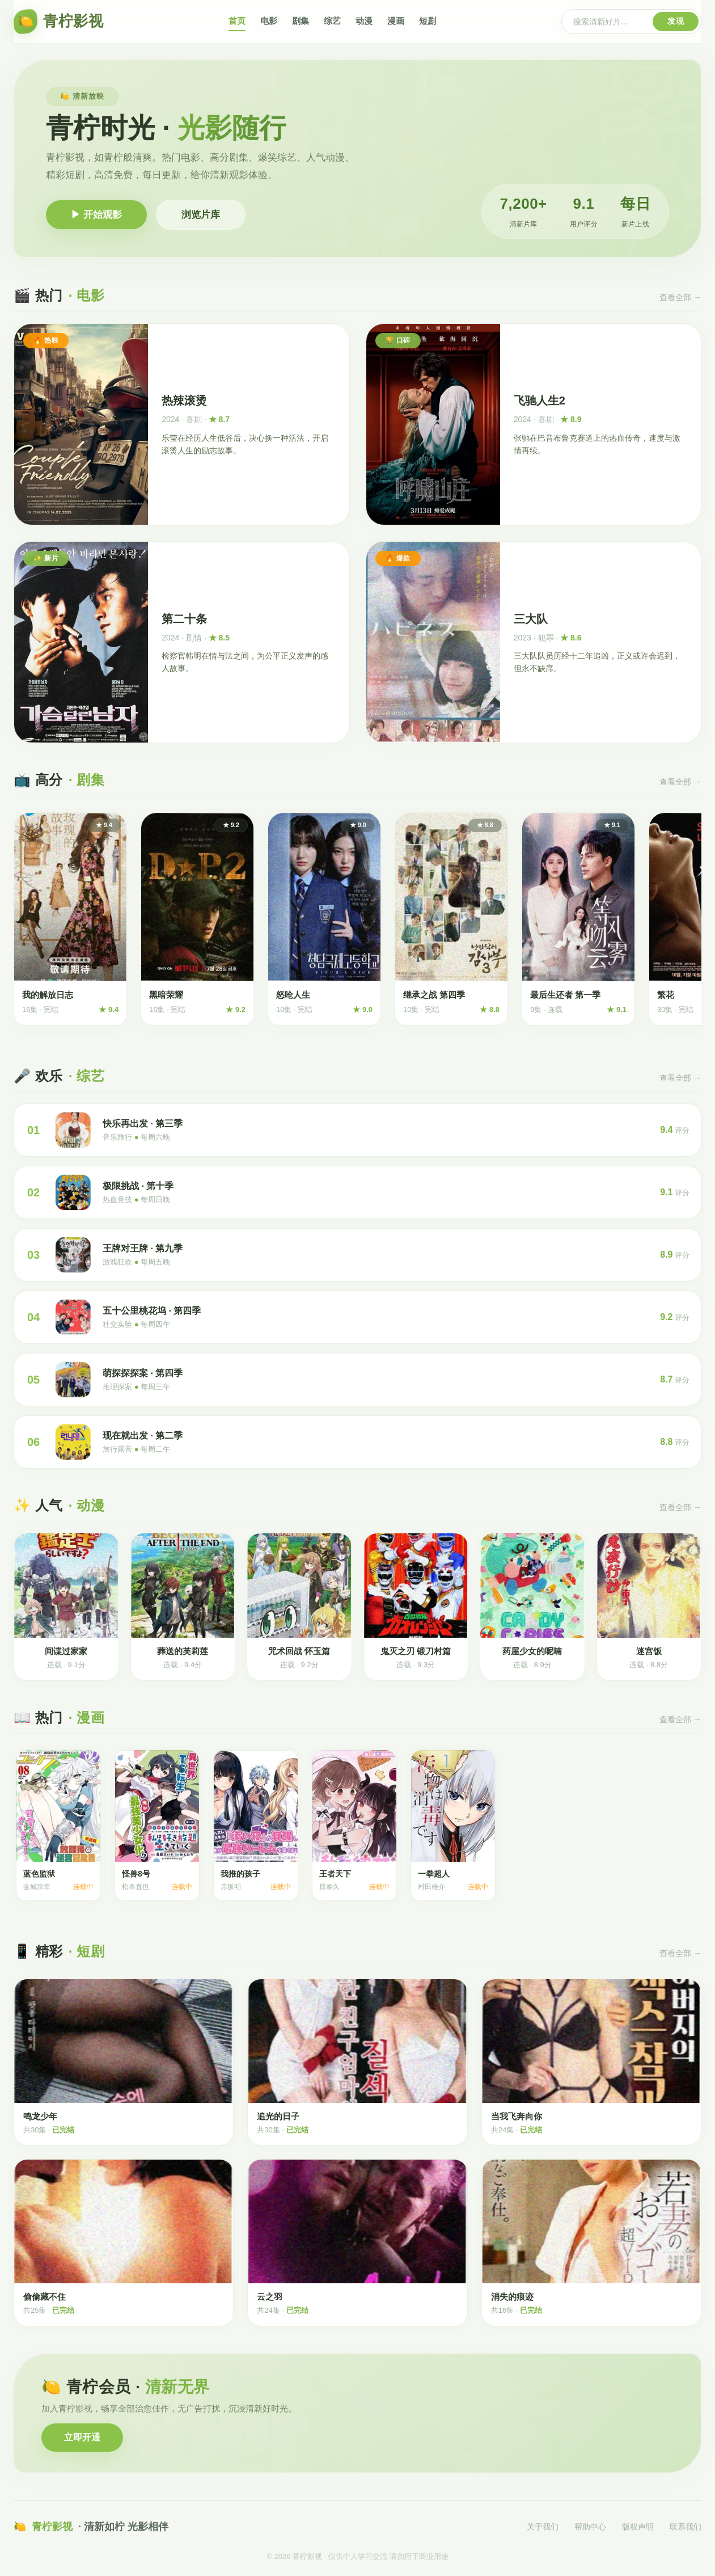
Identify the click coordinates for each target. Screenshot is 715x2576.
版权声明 (638, 2526)
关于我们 (543, 2526)
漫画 (395, 21)
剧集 (300, 21)
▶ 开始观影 (96, 214)
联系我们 (685, 2526)
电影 (268, 21)
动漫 (364, 21)
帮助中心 (590, 2526)
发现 (675, 21)
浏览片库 (200, 214)
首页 (237, 21)
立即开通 (82, 2437)
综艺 (332, 21)
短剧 (427, 21)
